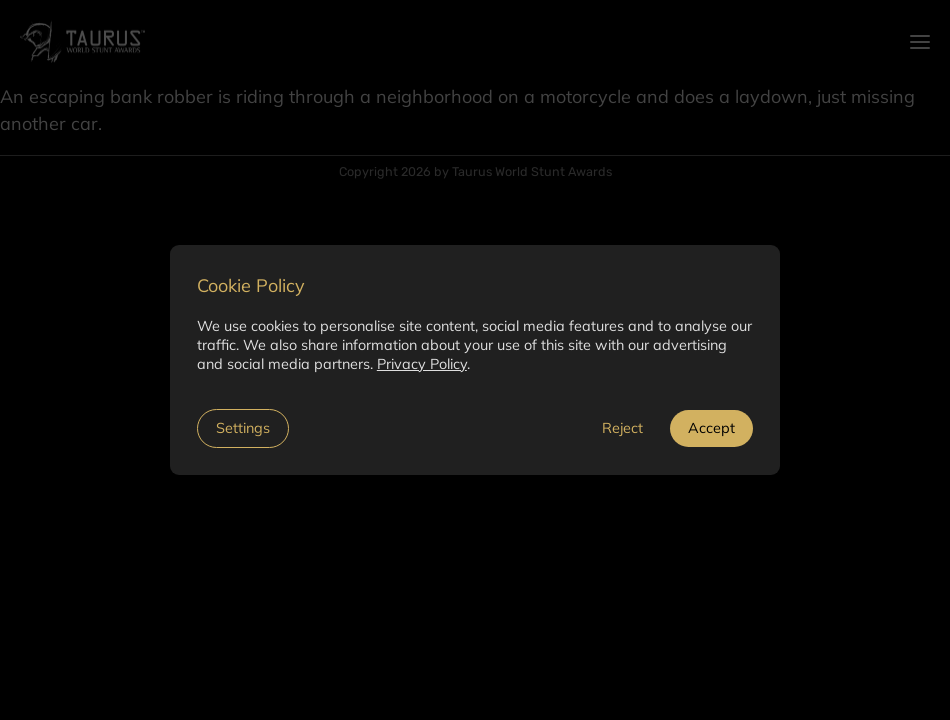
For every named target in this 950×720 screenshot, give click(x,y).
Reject (622, 428)
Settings (243, 428)
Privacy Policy (422, 364)
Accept (711, 428)
